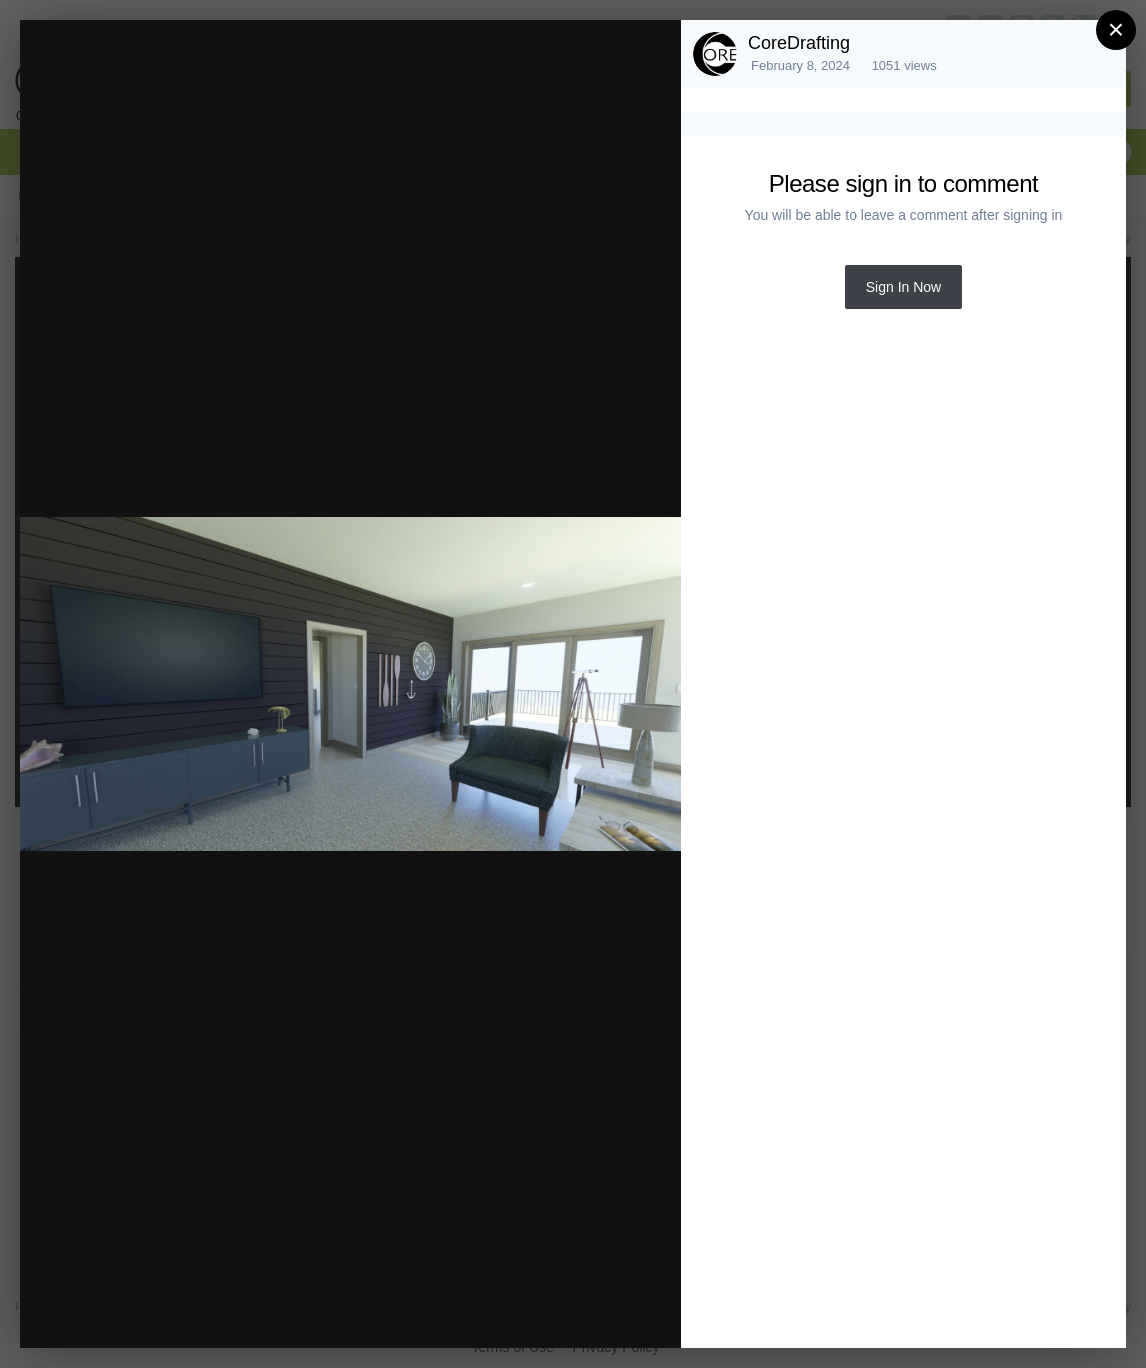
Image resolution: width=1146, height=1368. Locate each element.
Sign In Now (903, 287)
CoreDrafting (799, 43)
